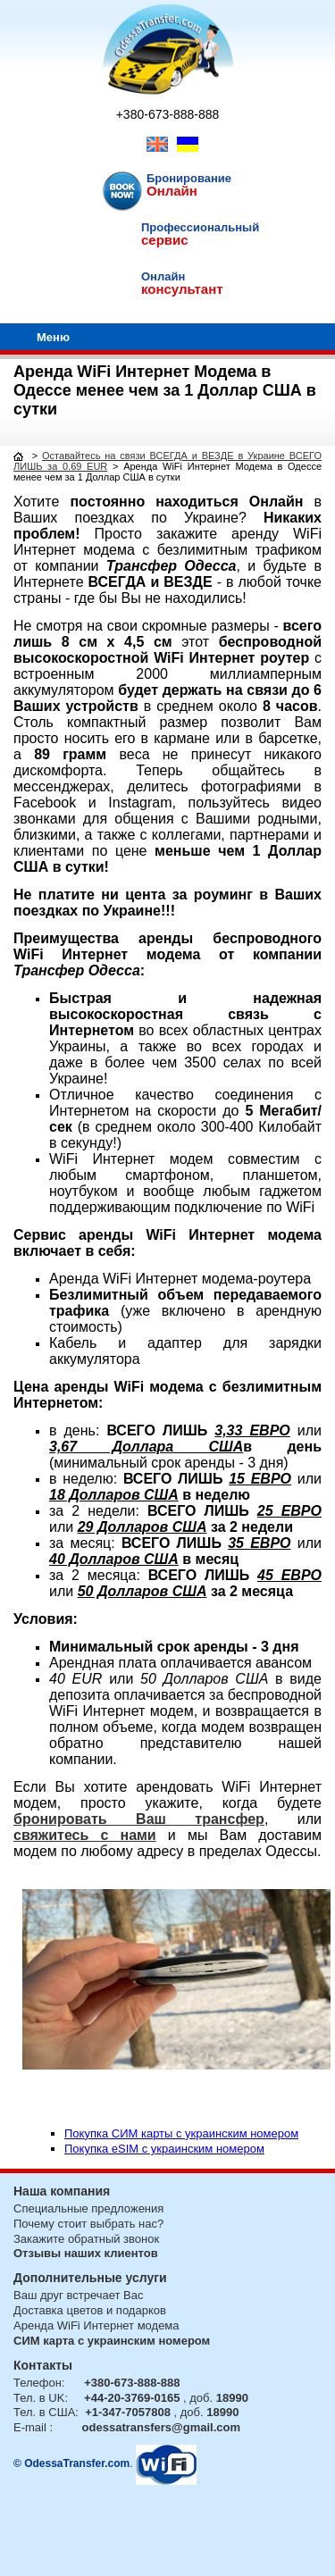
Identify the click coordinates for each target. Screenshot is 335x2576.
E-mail (29, 2427)
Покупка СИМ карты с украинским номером (181, 2133)
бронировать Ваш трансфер (138, 1819)
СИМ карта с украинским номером (111, 2340)
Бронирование (189, 178)
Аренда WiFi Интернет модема (96, 2325)
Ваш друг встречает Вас (78, 2295)
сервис (164, 239)
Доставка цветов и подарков (89, 2310)
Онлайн (172, 190)
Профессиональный (200, 227)
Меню (53, 337)
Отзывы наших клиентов (85, 2253)
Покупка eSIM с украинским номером (164, 2148)
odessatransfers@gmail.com (161, 2427)
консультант (182, 289)
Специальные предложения (88, 2208)
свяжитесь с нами (84, 1835)
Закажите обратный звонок (86, 2239)
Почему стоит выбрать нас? (88, 2223)
